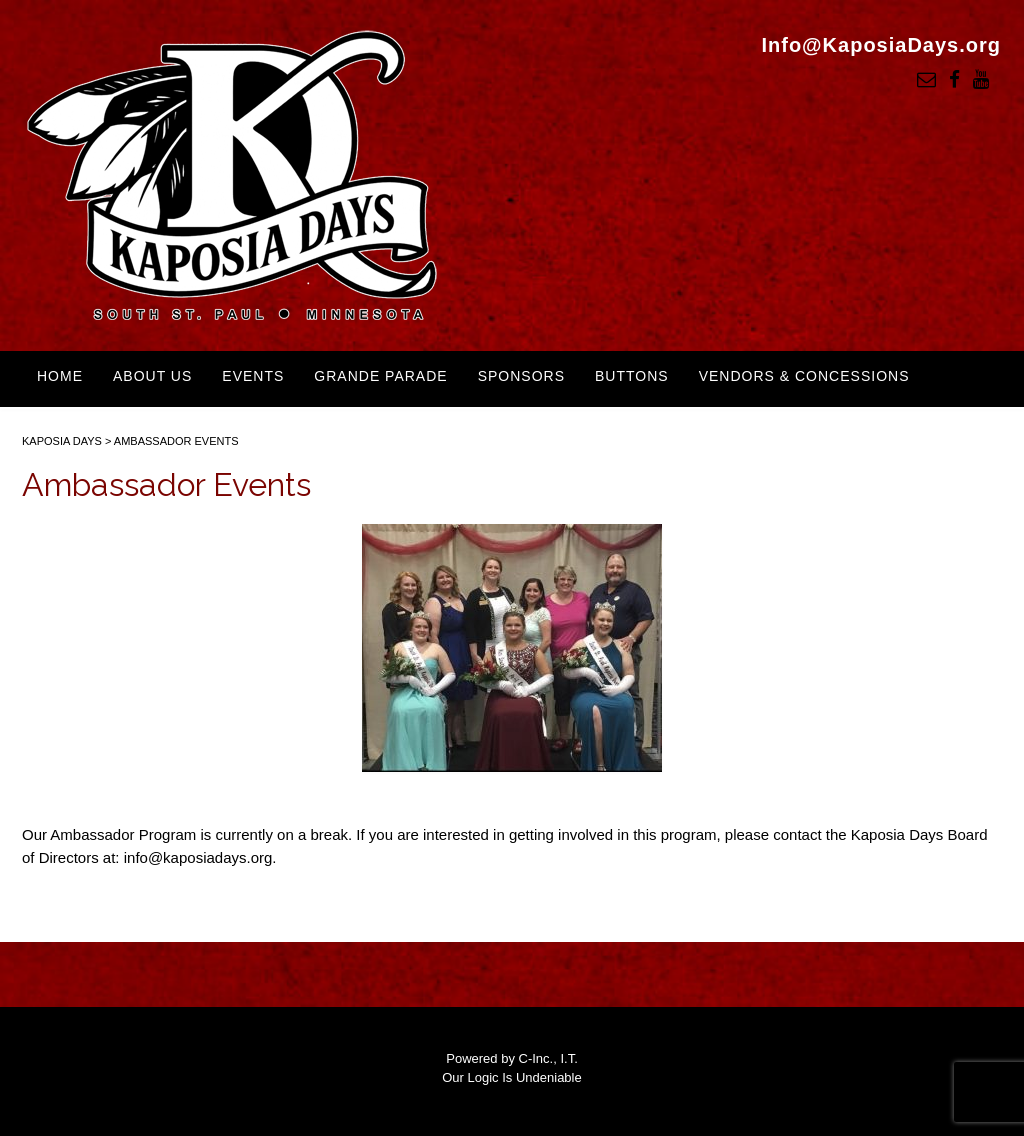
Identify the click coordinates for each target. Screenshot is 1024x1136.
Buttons (632, 376)
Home (60, 376)
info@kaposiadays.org (198, 857)
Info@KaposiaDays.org (881, 45)
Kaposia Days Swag (119, 427)
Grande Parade (380, 376)
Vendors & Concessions (804, 376)
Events (253, 376)
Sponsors (521, 376)
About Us (152, 376)
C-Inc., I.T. (548, 1058)
